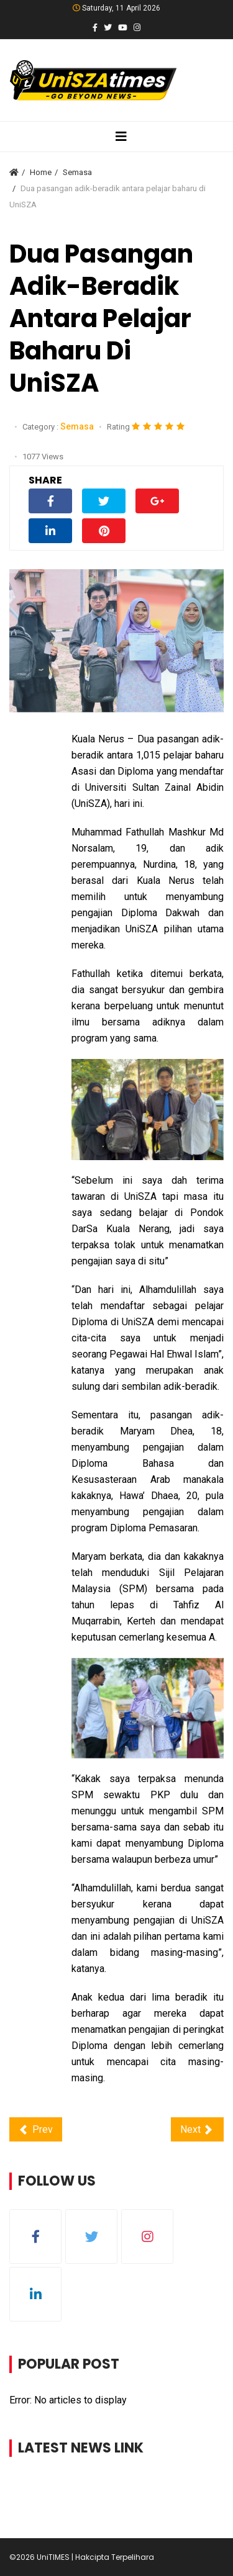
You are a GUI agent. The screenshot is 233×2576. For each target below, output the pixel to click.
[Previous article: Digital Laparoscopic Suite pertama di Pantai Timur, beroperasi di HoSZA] (35, 2129)
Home (41, 172)
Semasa (77, 172)
